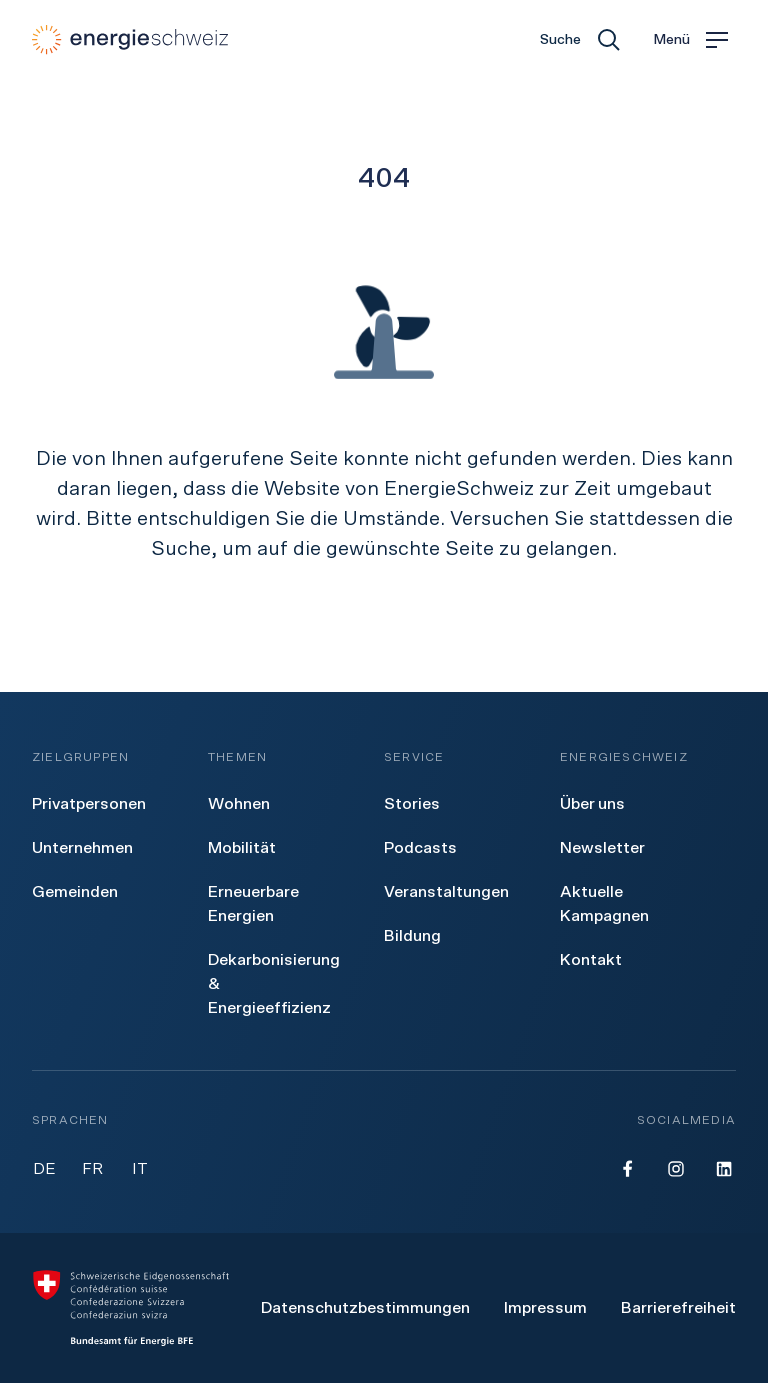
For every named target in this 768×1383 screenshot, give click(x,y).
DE (44, 1169)
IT (140, 1169)
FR (92, 1169)
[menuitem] (89, 804)
